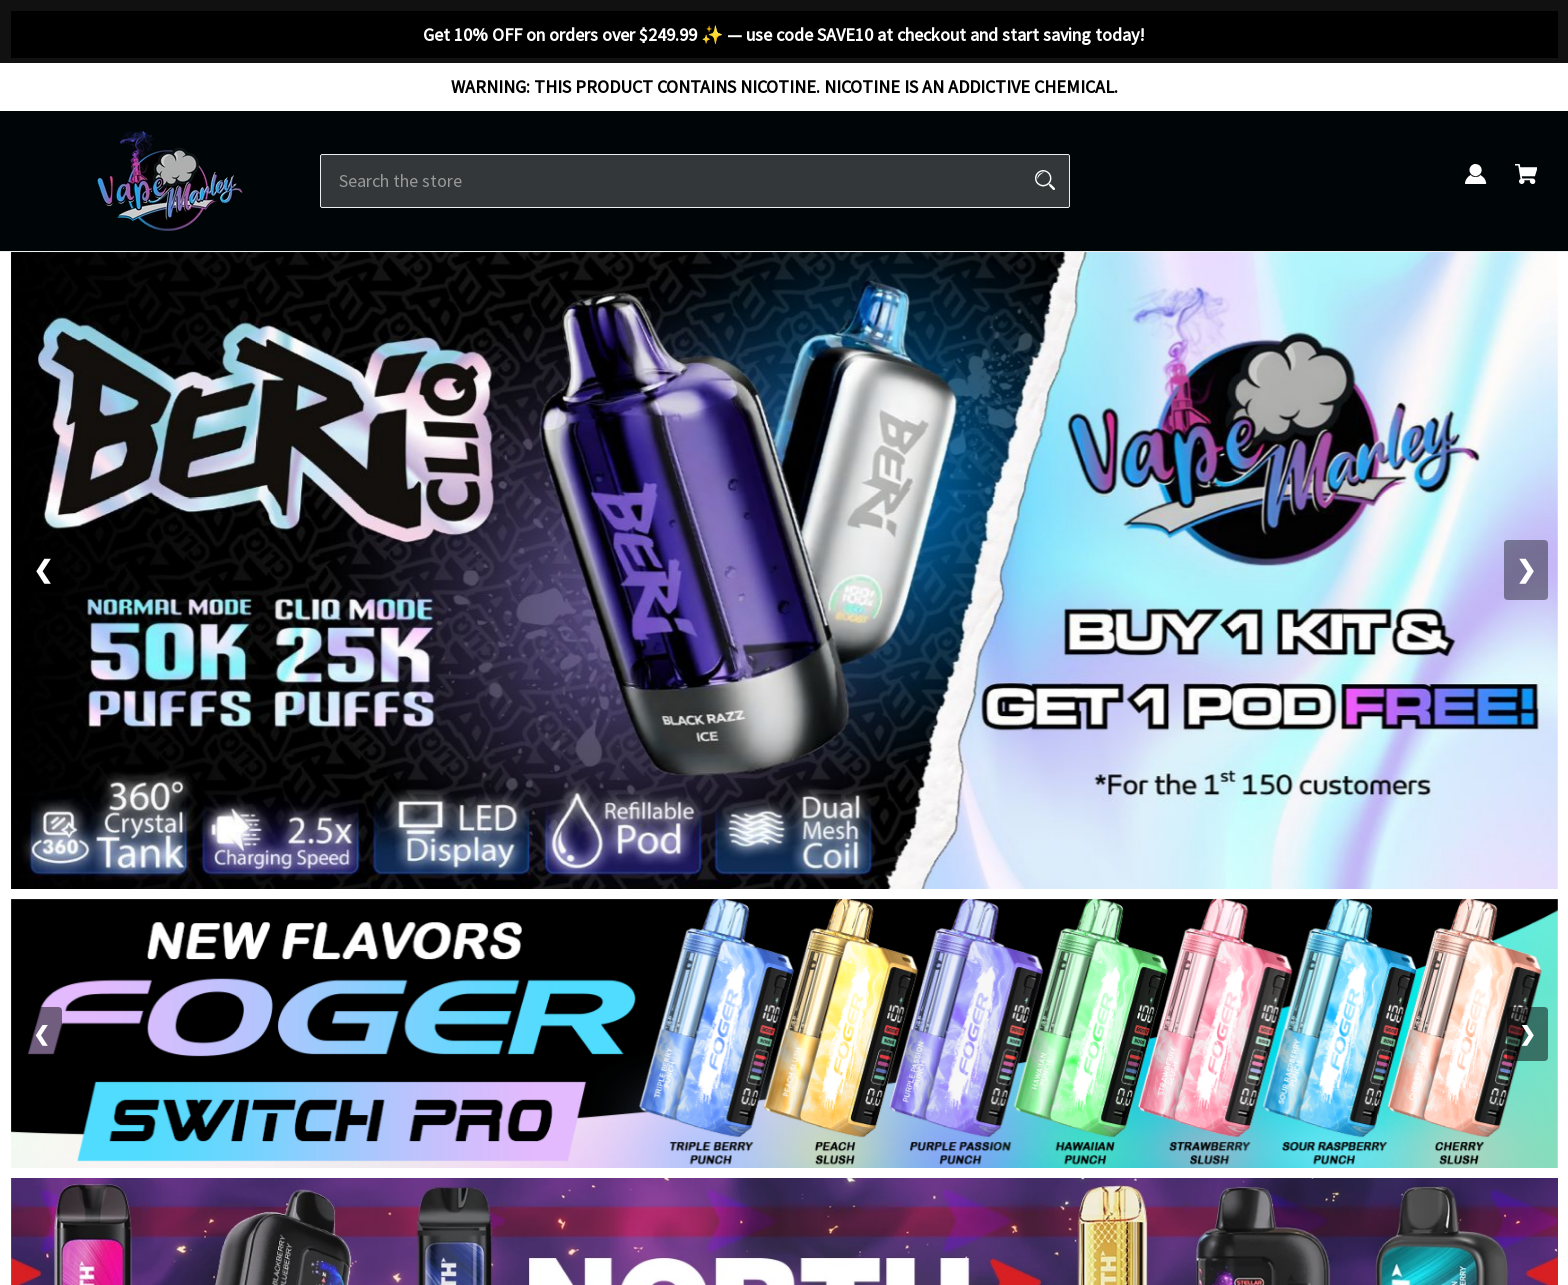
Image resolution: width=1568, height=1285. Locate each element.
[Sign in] (1476, 185)
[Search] (1045, 181)
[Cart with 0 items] (1526, 185)
